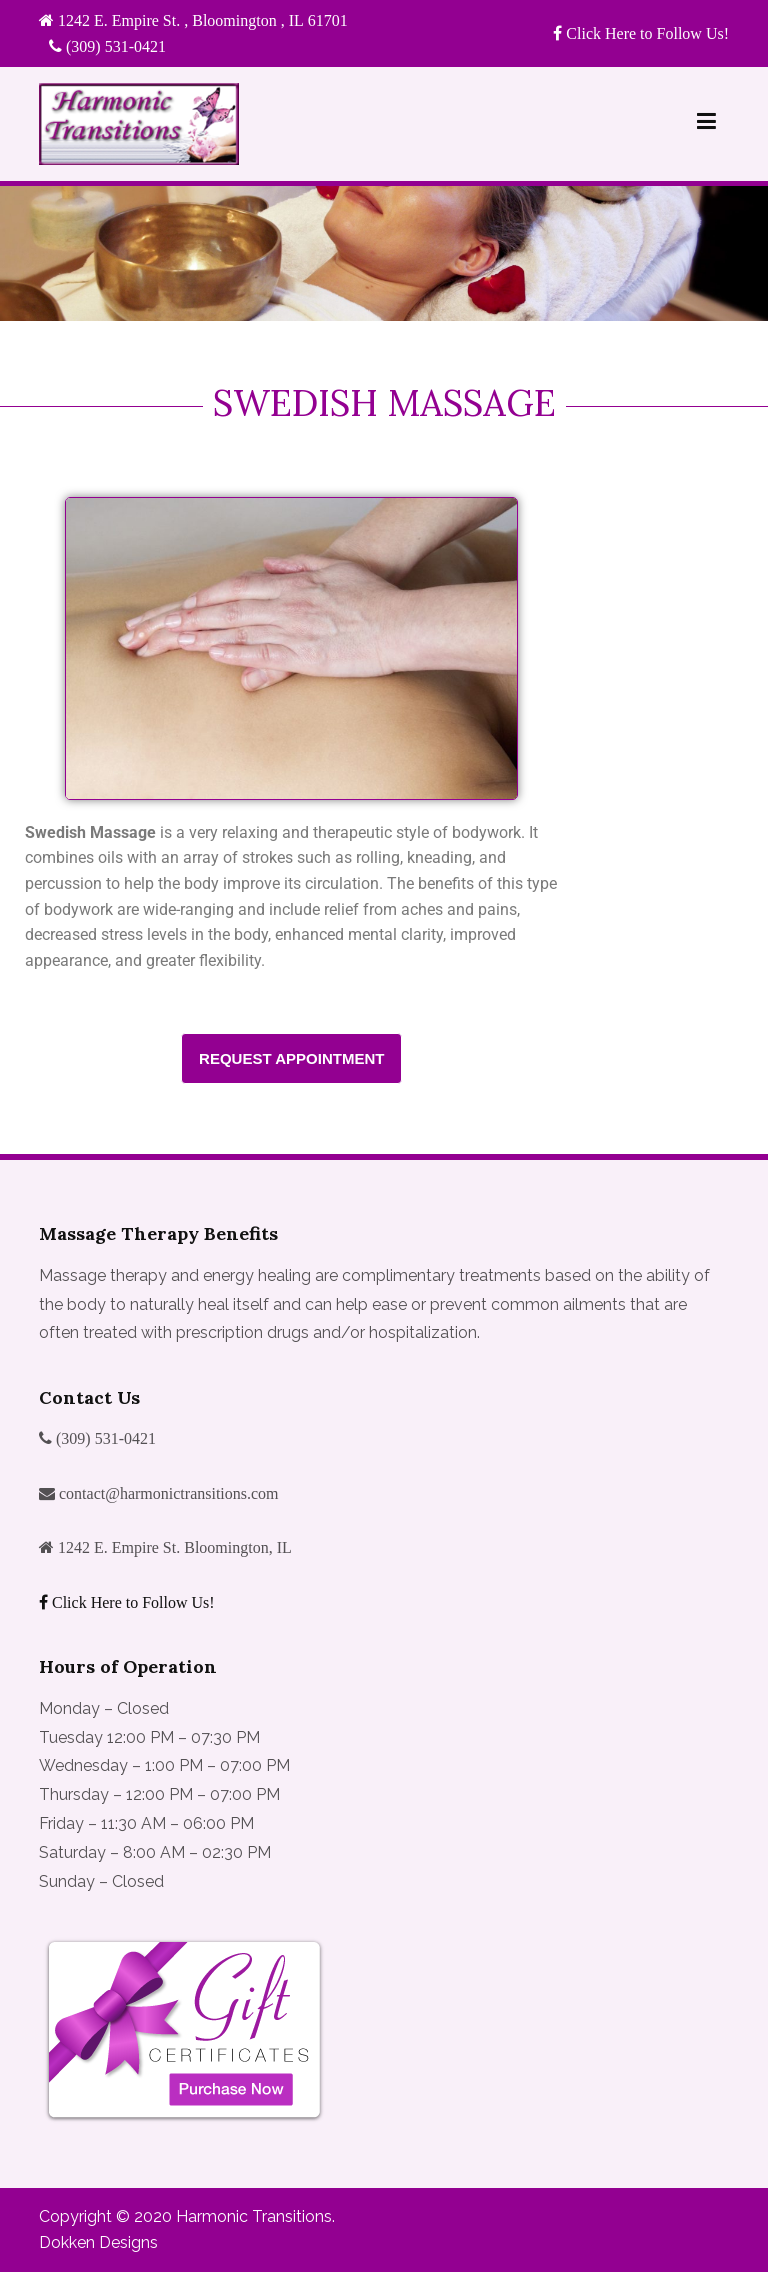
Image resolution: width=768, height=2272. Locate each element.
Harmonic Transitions (254, 2216)
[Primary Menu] (706, 124)
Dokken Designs (98, 2242)
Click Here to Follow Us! (645, 33)
